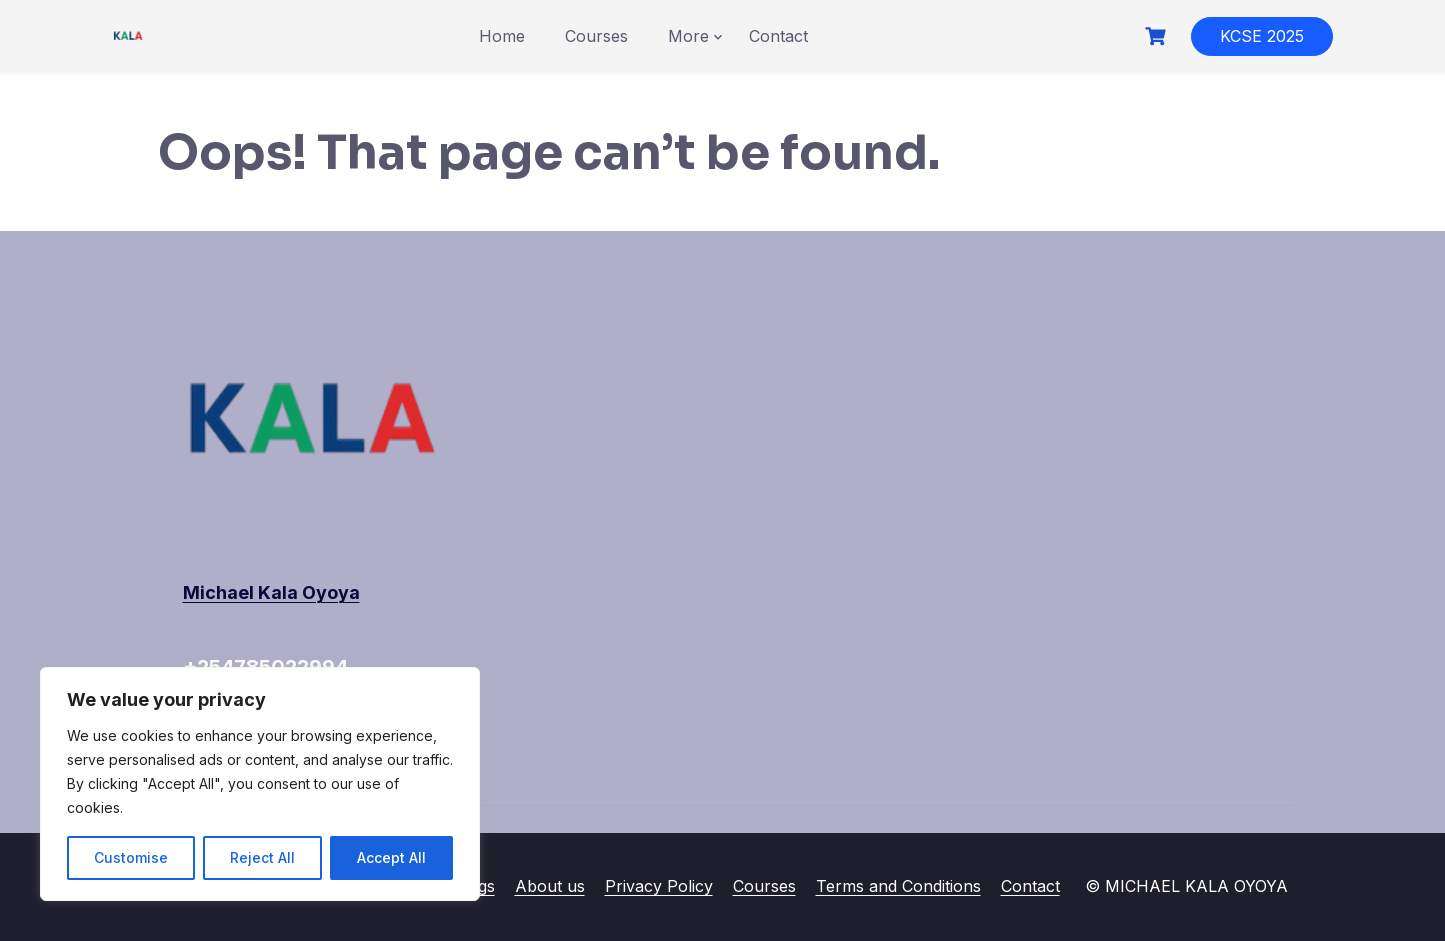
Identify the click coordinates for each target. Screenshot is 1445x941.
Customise (131, 857)
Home (502, 36)
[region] (260, 784)
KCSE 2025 (1262, 36)
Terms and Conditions (898, 886)
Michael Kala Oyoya (271, 592)
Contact (778, 36)
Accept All (391, 857)
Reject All (262, 857)
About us (550, 886)
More (688, 36)
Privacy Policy (659, 886)
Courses (596, 36)
